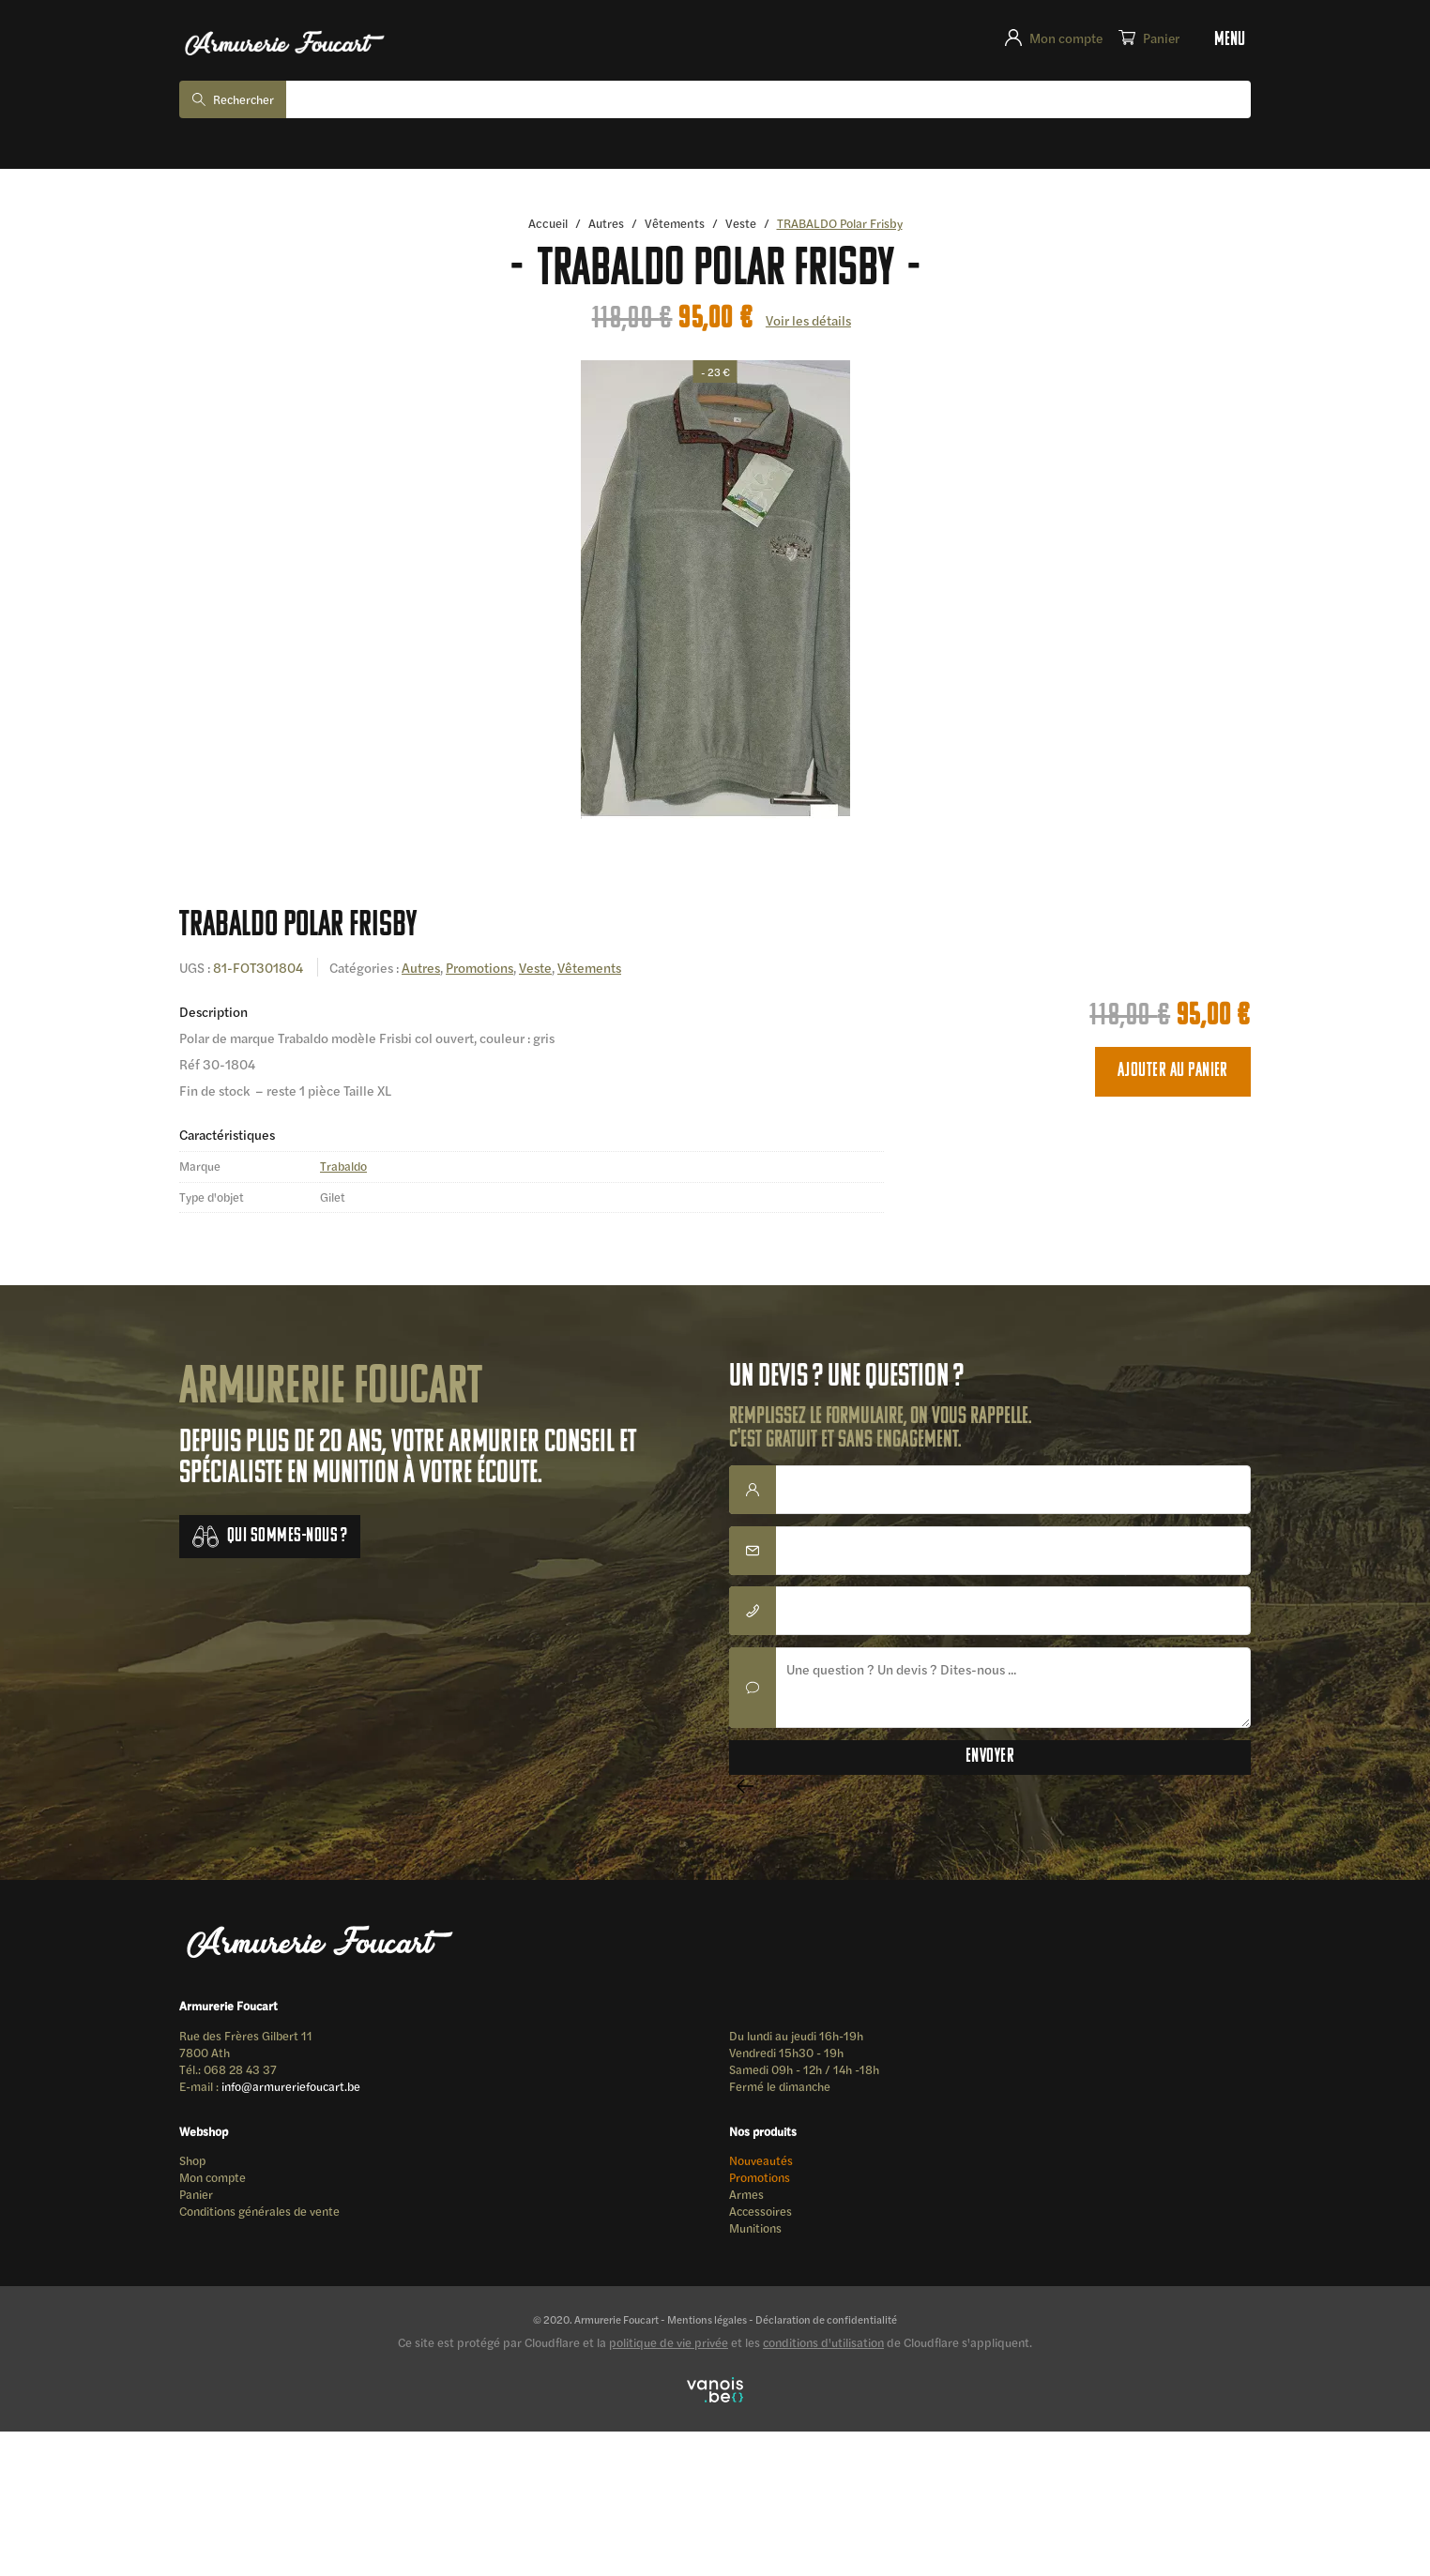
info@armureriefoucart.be (297, 2089)
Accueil (546, 223)
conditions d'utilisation (823, 2349)
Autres (606, 223)
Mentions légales (705, 2326)
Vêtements (676, 223)
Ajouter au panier (1173, 1072)
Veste (742, 223)
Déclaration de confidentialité (828, 2326)
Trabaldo (345, 1167)
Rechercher (247, 99)
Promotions (484, 967)
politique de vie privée (668, 2349)
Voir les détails (808, 320)
